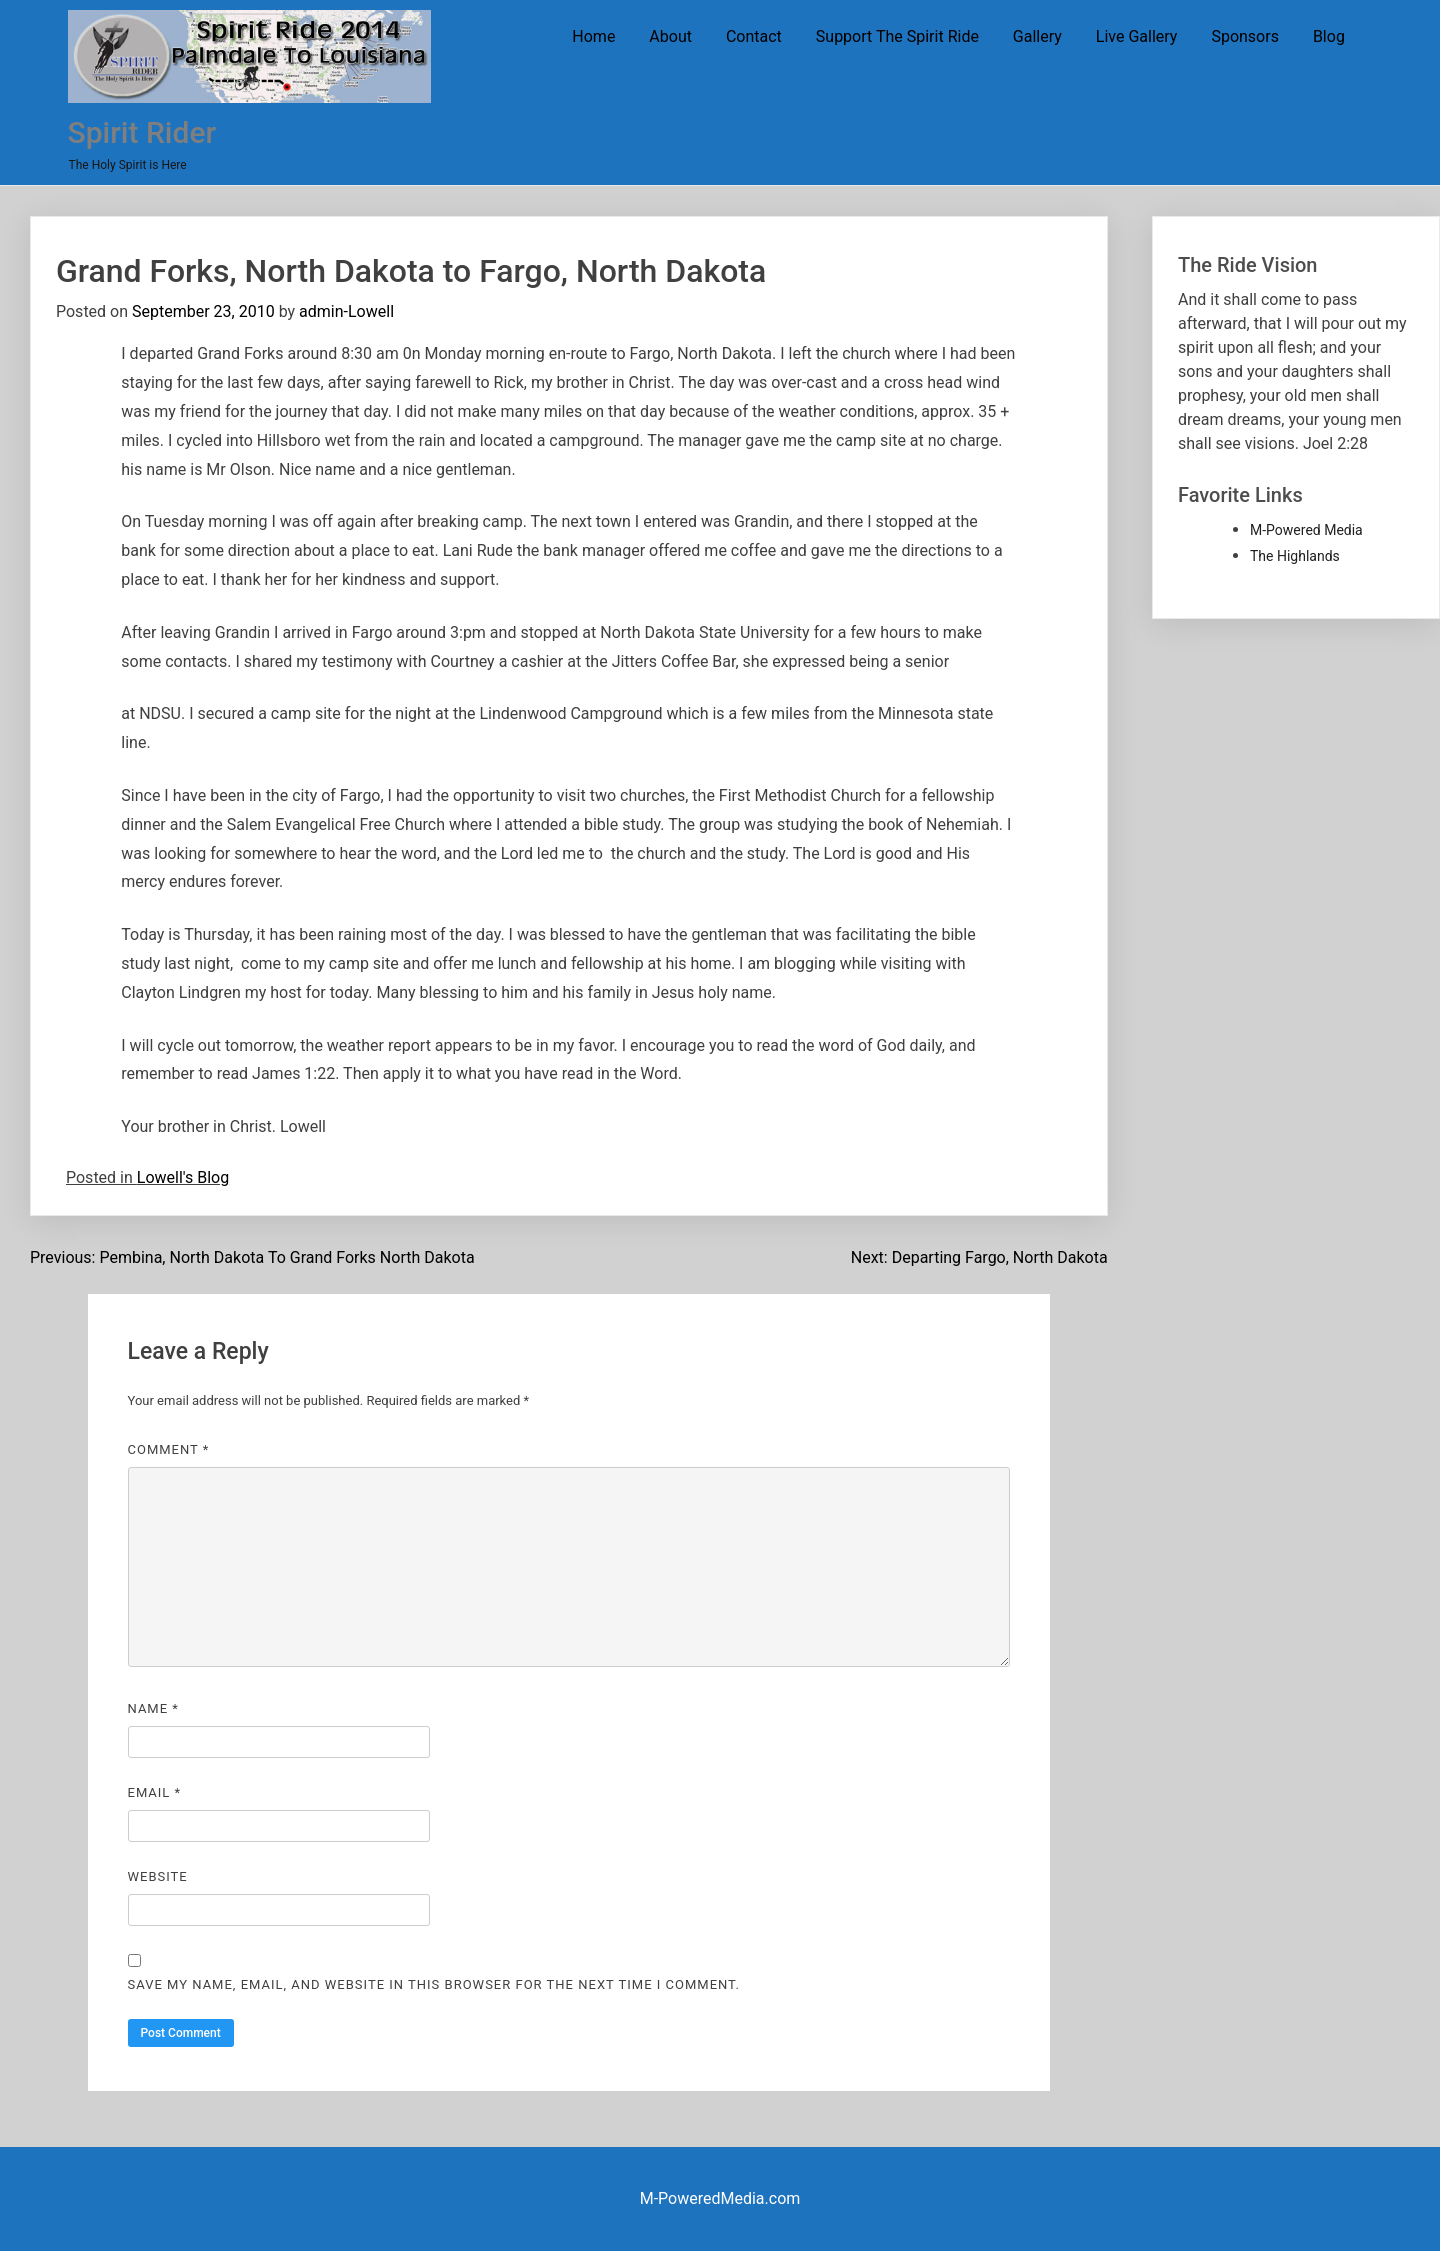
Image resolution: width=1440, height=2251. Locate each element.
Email (155, 1792)
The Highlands (1295, 556)
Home (593, 36)
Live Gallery (1137, 36)
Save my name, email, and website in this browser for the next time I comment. (434, 1984)
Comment (169, 1449)
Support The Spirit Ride (897, 36)
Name (153, 1708)
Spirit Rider (142, 132)
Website (158, 1876)
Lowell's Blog (183, 1177)
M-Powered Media (1306, 530)
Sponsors (1245, 36)
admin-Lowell (346, 311)
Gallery (1037, 36)
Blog (1329, 36)
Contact (754, 36)
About (670, 36)
